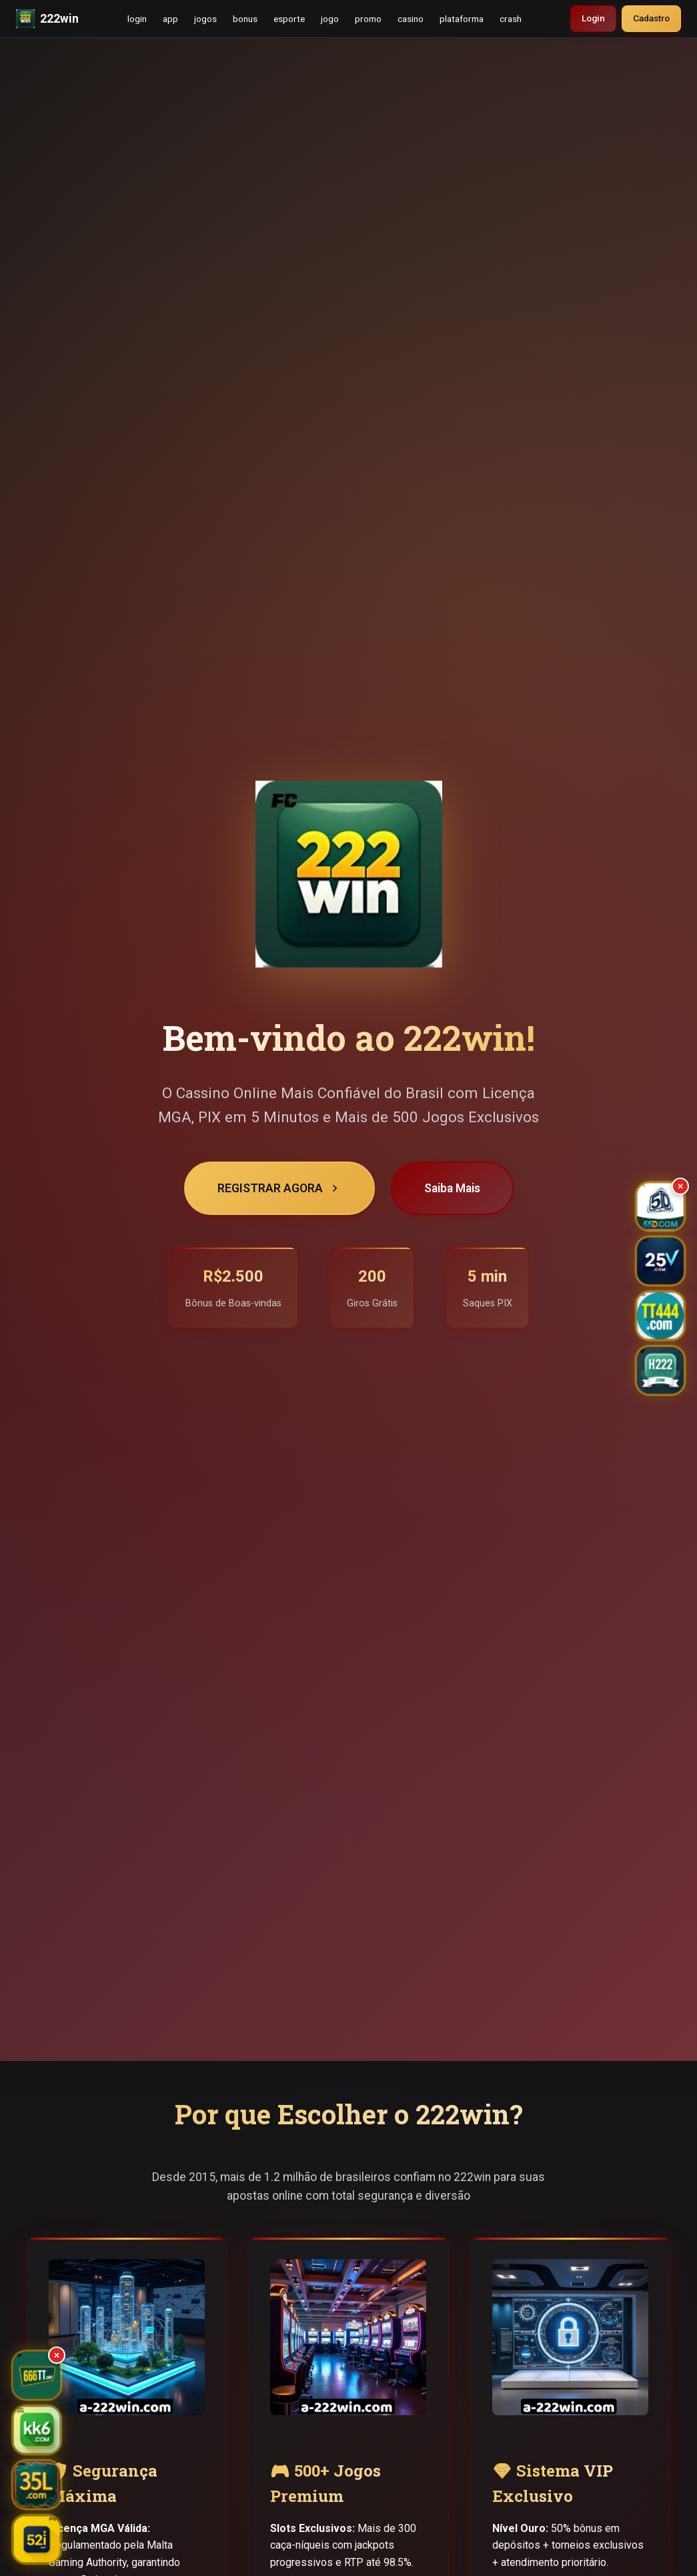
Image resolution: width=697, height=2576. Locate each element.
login (137, 18)
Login (593, 18)
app (170, 18)
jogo (330, 18)
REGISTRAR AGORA (279, 1188)
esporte (289, 18)
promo (368, 18)
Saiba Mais (452, 1188)
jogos (205, 18)
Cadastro (651, 18)
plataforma (462, 18)
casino (411, 18)
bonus (245, 18)
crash (511, 18)
